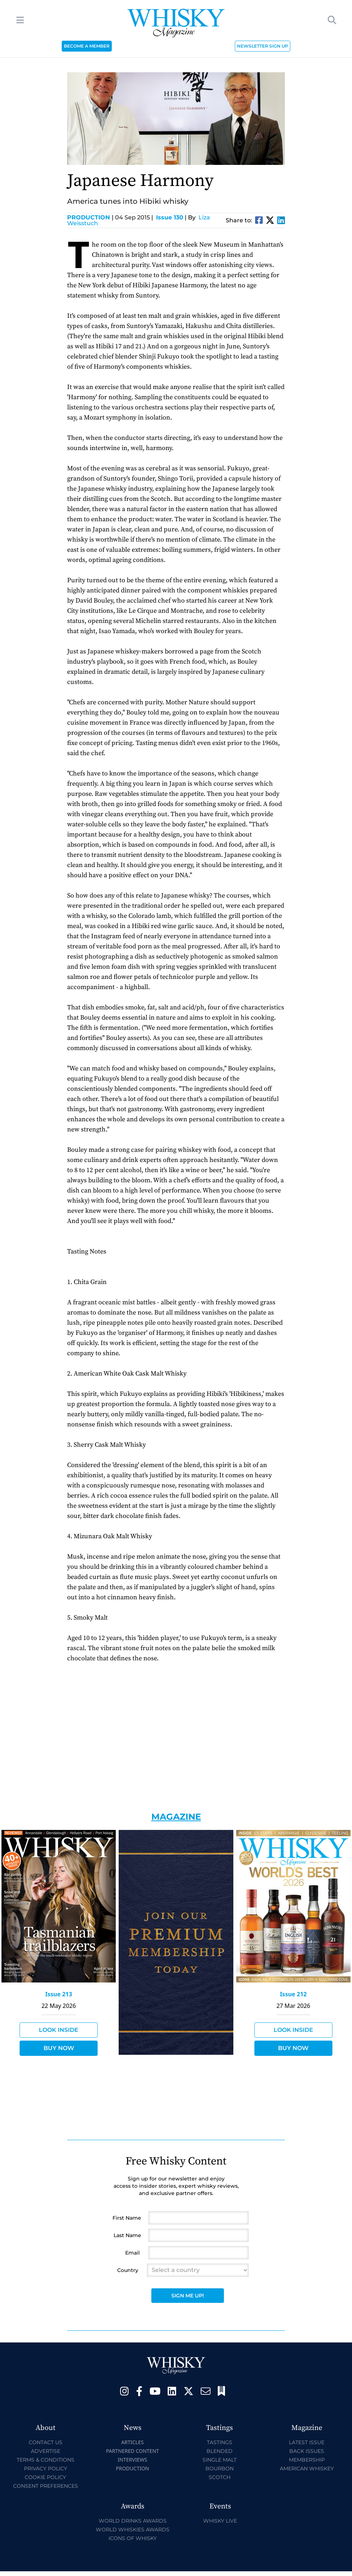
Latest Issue (306, 2442)
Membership (307, 2459)
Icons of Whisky (133, 2538)
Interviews (132, 2459)
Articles (132, 2442)
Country (127, 2270)
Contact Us (45, 2442)
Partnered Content (132, 2450)
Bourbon (219, 2468)
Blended (219, 2451)
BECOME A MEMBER (87, 46)
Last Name (127, 2235)
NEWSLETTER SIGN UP (262, 46)
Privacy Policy (45, 2468)
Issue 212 (293, 1994)
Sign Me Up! (187, 2295)
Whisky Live (220, 2521)
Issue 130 (169, 217)
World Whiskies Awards (132, 2529)
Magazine (176, 1816)
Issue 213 (58, 1994)
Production (90, 217)
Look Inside (58, 2029)
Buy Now (59, 2048)
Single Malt (219, 2459)
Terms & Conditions (45, 2459)
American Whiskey (307, 2468)
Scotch (219, 2477)
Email (132, 2252)
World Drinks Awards (133, 2521)
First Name (126, 2218)
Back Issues (306, 2451)
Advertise (45, 2451)
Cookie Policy (45, 2477)
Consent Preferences (45, 2486)
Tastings (219, 2442)
